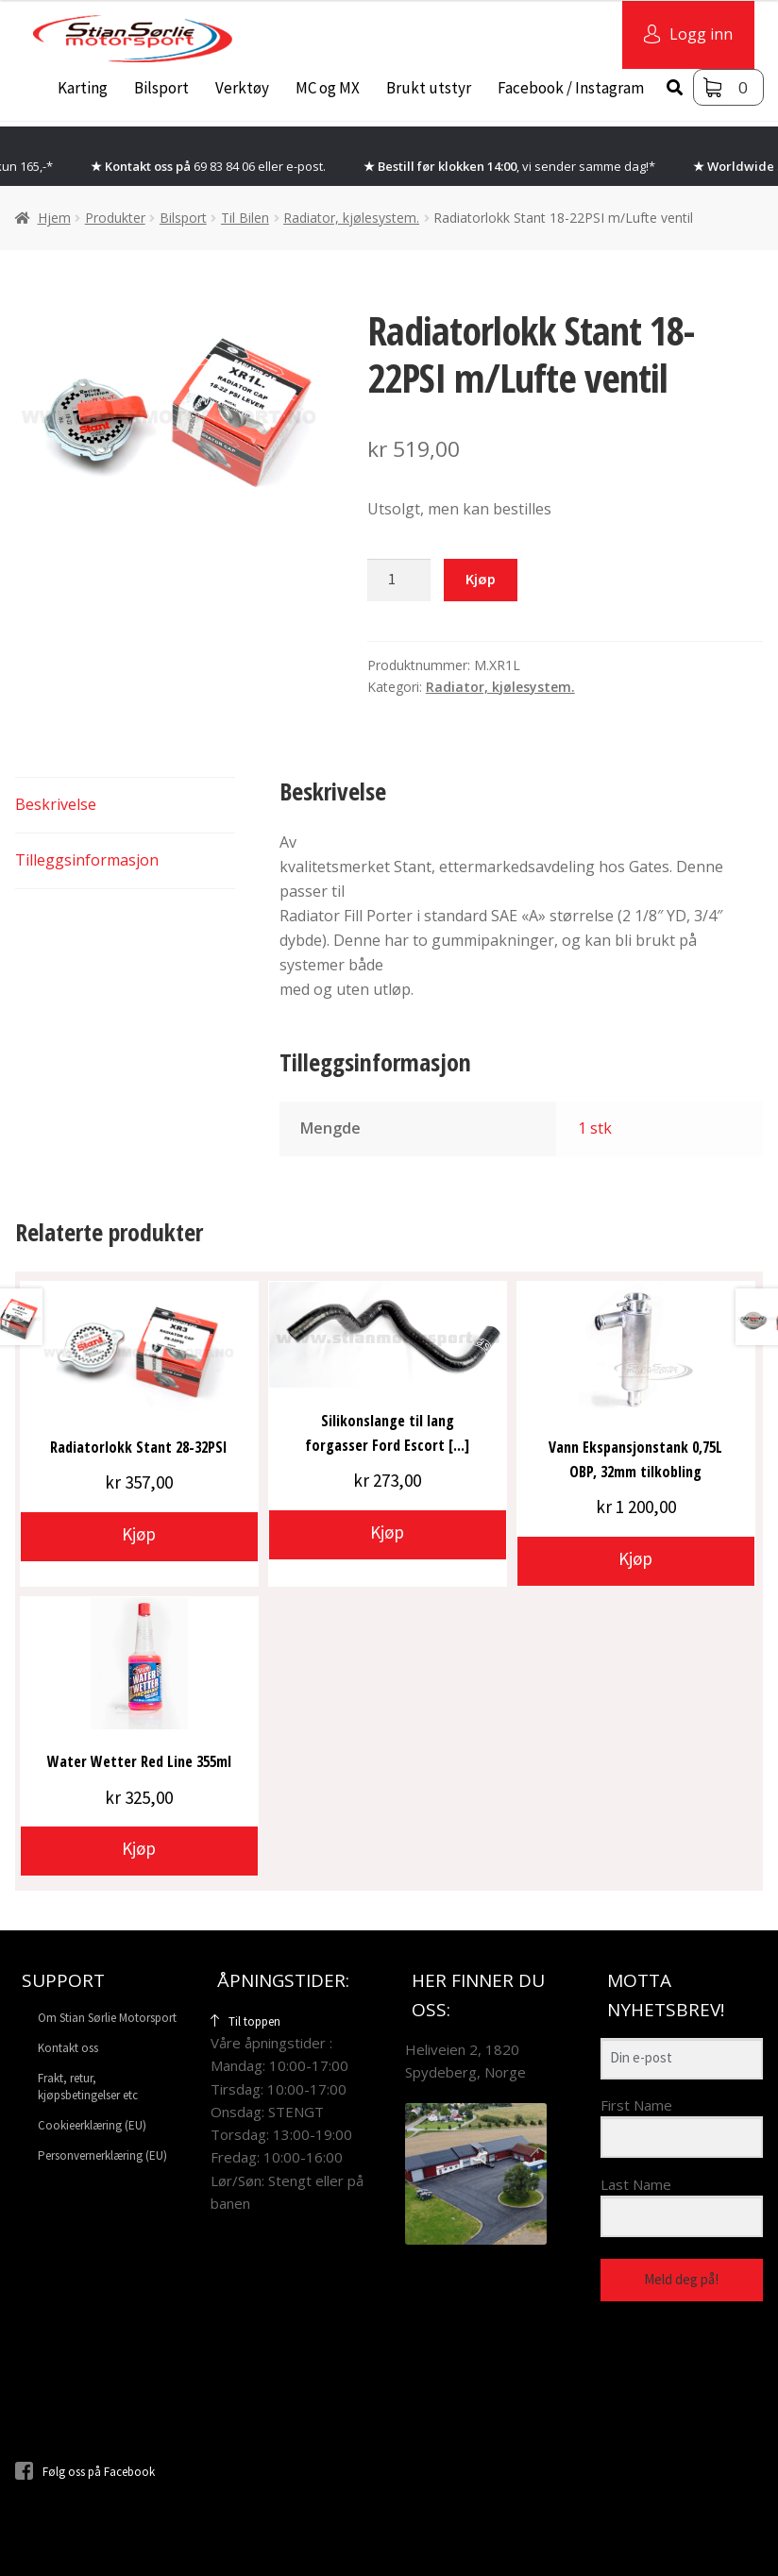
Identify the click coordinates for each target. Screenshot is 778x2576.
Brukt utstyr (428, 87)
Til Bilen (245, 218)
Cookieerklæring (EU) (92, 2125)
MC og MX (328, 87)
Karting (83, 87)
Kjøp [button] (139, 1534)
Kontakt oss (68, 2048)
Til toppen (245, 2021)
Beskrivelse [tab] (55, 804)
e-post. (306, 166)
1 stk (595, 1128)
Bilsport (161, 87)
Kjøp (480, 578)
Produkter (115, 218)
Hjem (54, 218)
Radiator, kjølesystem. (351, 218)
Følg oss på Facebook (85, 2472)
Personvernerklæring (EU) (102, 2155)
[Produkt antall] (399, 580)
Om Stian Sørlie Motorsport (107, 2018)
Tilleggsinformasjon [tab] (87, 860)
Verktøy (242, 87)
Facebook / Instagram (571, 87)
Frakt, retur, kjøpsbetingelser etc (88, 2086)
